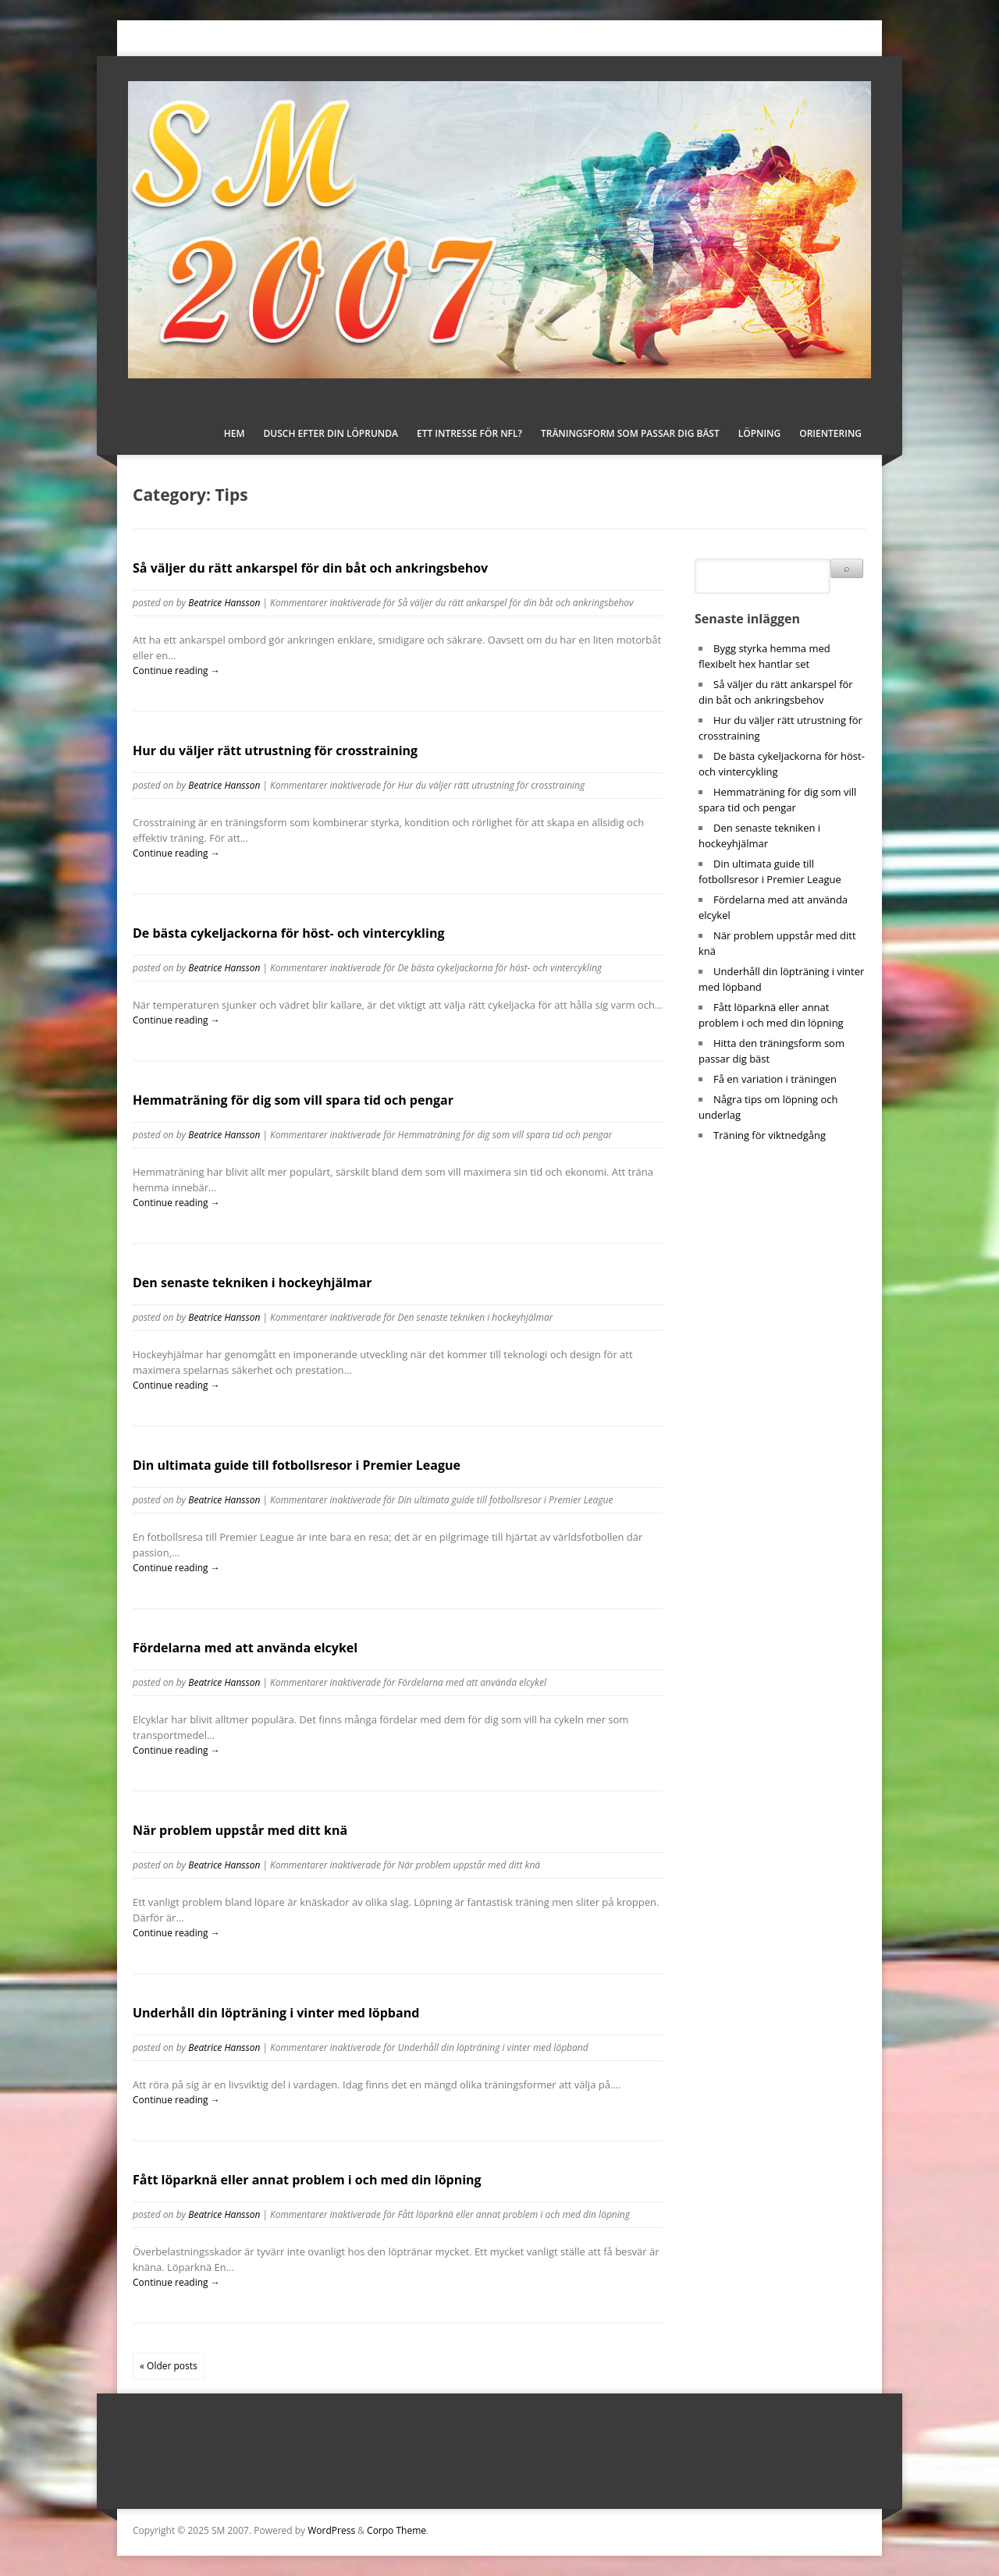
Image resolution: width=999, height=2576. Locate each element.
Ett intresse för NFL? (469, 433)
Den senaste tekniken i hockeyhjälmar (252, 1282)
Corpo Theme (396, 2530)
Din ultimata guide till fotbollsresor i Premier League (296, 1465)
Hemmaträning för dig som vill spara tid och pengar (293, 1100)
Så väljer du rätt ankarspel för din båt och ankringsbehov (310, 568)
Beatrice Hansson (224, 602)
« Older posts (168, 2365)
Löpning (759, 433)
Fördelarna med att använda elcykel (245, 1647)
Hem (234, 433)
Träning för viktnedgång (769, 1135)
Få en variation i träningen (775, 1079)
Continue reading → (176, 670)
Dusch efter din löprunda (331, 433)
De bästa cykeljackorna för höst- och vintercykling (288, 933)
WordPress (331, 2530)
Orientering (830, 433)
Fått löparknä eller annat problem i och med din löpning (307, 2179)
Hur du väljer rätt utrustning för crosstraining (275, 750)
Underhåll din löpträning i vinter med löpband (276, 2012)
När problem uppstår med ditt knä (240, 1830)
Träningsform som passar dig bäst (630, 433)
